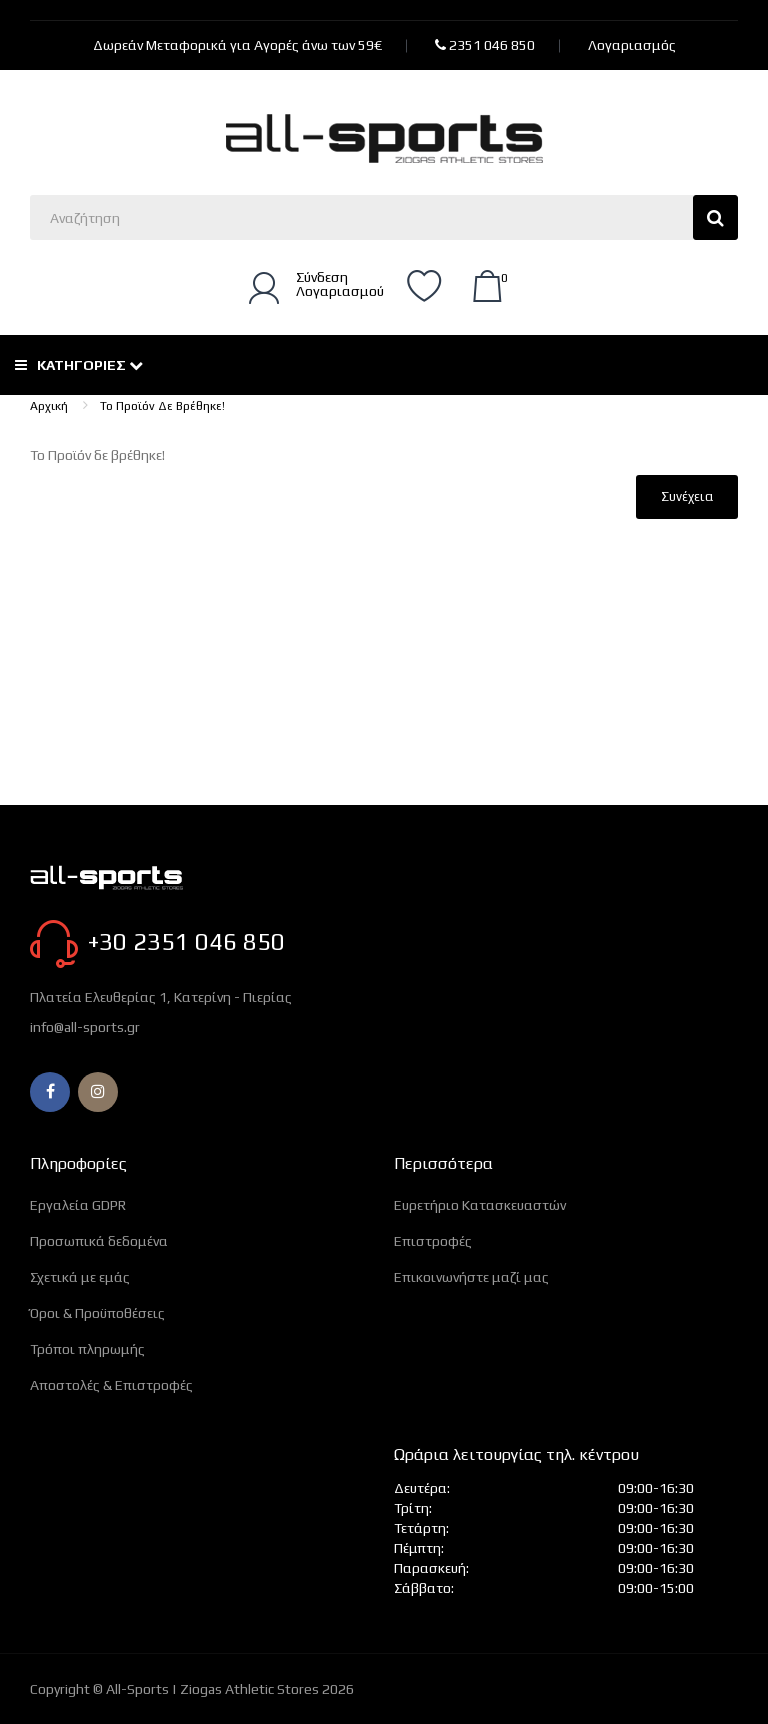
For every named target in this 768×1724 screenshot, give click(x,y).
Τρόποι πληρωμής (87, 1349)
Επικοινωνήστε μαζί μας (471, 1277)
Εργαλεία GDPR (78, 1205)
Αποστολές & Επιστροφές (111, 1385)
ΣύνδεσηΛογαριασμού (340, 284)
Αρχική (49, 406)
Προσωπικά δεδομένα (99, 1241)
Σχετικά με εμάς (80, 1277)
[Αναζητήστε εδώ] (384, 217)
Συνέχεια (687, 496)
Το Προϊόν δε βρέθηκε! (162, 406)
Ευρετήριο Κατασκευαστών (480, 1205)
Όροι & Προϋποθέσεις (97, 1313)
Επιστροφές (433, 1241)
